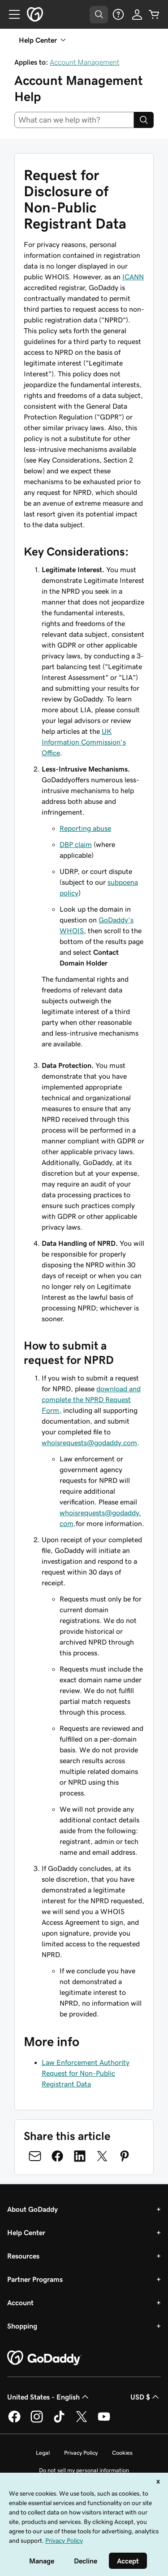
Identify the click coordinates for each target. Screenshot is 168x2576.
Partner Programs (35, 2279)
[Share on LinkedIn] (80, 2156)
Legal (43, 2453)
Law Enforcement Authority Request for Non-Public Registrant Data (85, 2073)
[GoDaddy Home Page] (44, 2358)
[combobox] (74, 120)
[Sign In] (137, 14)
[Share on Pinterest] (124, 2156)
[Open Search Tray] (99, 14)
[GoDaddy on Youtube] (104, 2421)
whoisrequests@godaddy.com (89, 1442)
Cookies (122, 2453)
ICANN (133, 276)
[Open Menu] (10, 14)
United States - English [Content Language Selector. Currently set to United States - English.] (48, 2396)
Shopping (22, 2325)
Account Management (84, 62)
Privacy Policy (81, 2453)
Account (20, 2302)
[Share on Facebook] (57, 2156)
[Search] (144, 120)
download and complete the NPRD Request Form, (91, 1399)
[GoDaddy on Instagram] (37, 2421)
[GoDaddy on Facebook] (14, 2421)
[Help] (118, 14)
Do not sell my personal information (84, 2470)
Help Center (26, 2232)
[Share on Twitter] (102, 2156)
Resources (23, 2255)
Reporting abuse (85, 828)
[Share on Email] (35, 2156)
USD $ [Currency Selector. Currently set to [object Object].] (145, 2396)
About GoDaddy (32, 2209)
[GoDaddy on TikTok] (59, 2421)
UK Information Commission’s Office (84, 742)
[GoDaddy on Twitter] (81, 2421)
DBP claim (76, 844)
